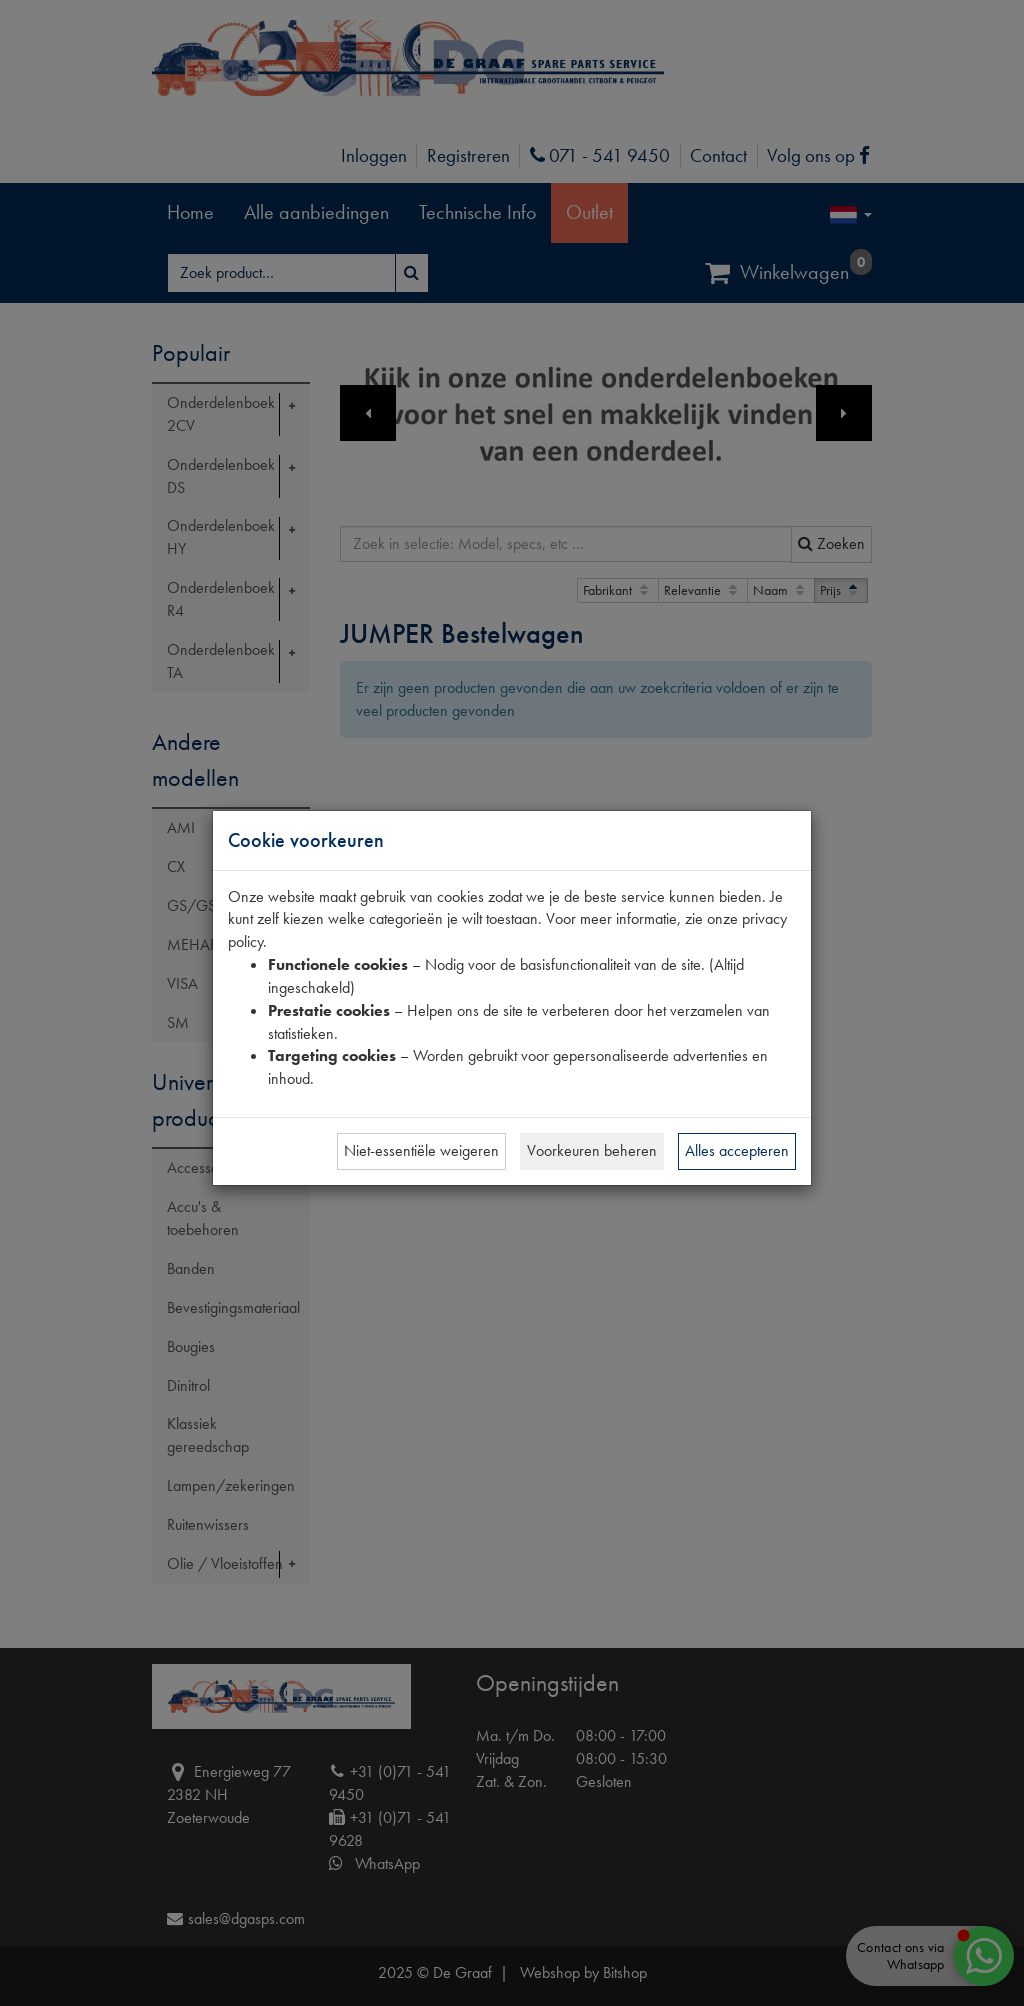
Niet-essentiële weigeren (421, 1150)
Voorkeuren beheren (592, 1150)
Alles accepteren (737, 1150)
